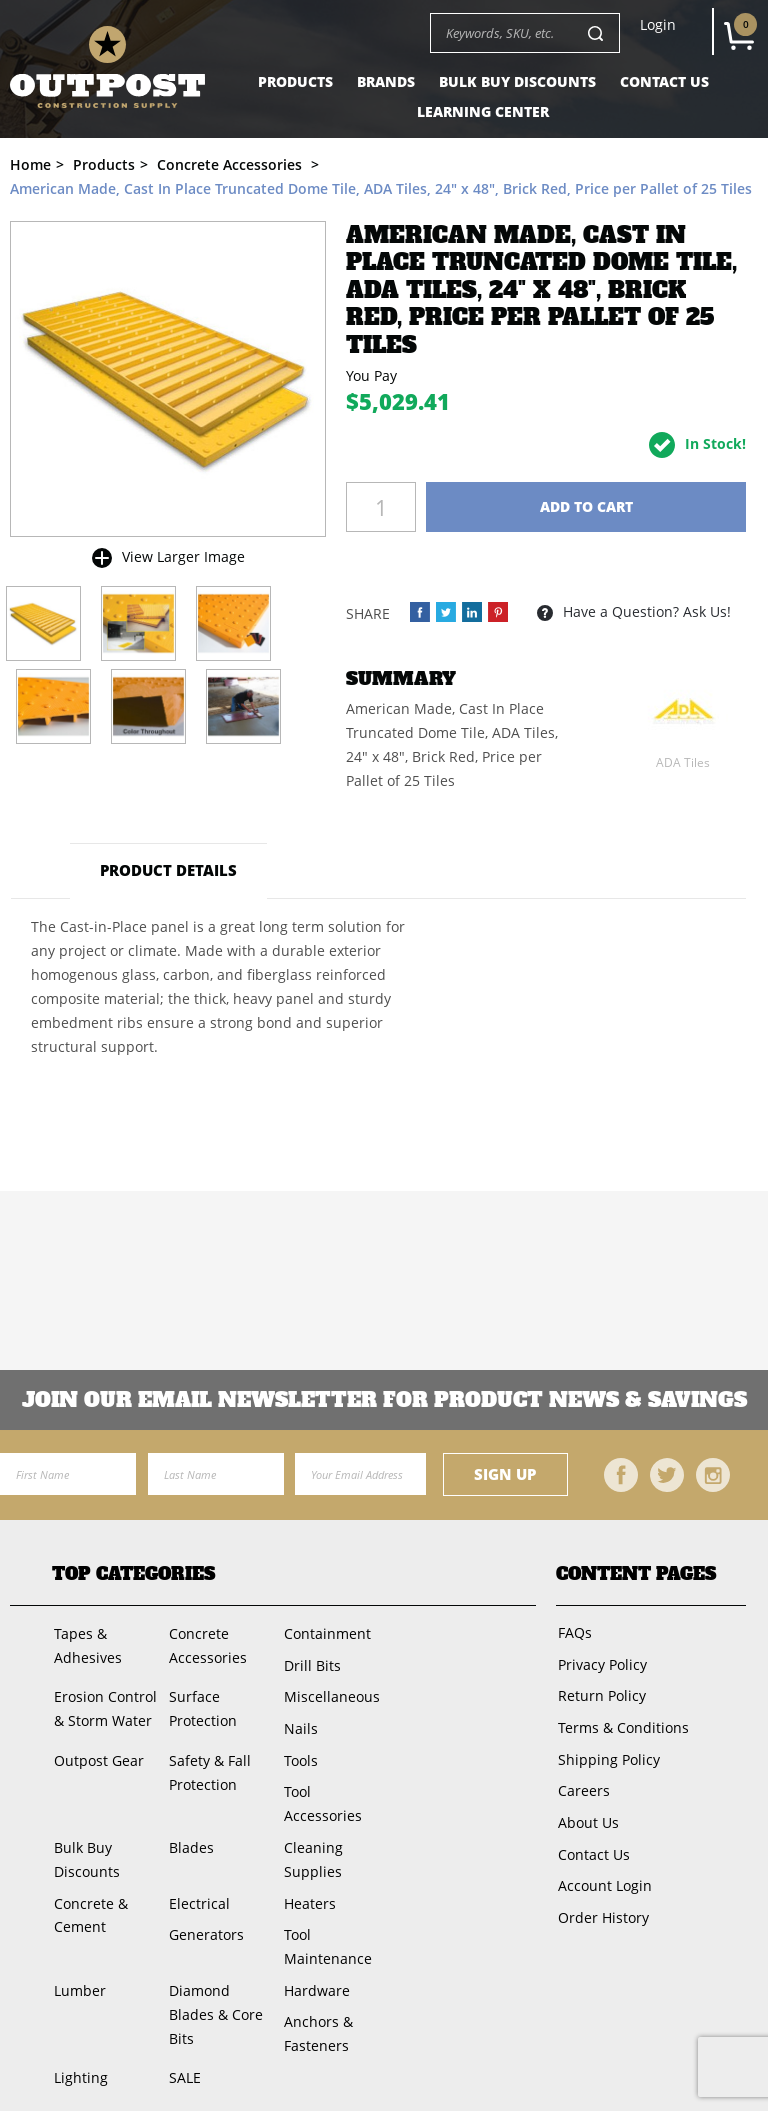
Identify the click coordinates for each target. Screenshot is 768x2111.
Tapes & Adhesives (86, 1644)
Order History (601, 1901)
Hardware (314, 1974)
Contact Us (664, 81)
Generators (204, 1920)
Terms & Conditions (621, 1721)
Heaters (307, 1890)
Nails (298, 1722)
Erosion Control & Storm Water (103, 1704)
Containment (324, 1632)
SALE (183, 2058)
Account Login (603, 1871)
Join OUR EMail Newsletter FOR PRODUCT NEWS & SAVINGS (384, 1400)
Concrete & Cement (89, 1902)
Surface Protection (201, 1704)
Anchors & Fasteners (315, 2016)
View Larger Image (183, 556)
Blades (189, 1836)
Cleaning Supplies (310, 1848)
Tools (298, 1752)
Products (295, 81)
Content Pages (636, 1574)
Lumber (78, 1974)
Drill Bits (309, 1662)
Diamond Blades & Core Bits (214, 1998)
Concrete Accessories (206, 1644)
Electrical (197, 1890)
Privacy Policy (600, 1661)
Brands (386, 81)
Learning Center (483, 111)
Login (658, 25)
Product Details (169, 870)
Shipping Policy (607, 1751)
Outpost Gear (97, 1752)
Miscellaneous (329, 1692)
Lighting (79, 2058)
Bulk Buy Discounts (517, 81)
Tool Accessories (320, 1794)
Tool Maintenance (325, 1932)
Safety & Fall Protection (208, 1764)
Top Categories (133, 1574)
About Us (586, 1811)
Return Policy (600, 1691)
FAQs (573, 1631)
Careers (582, 1781)
